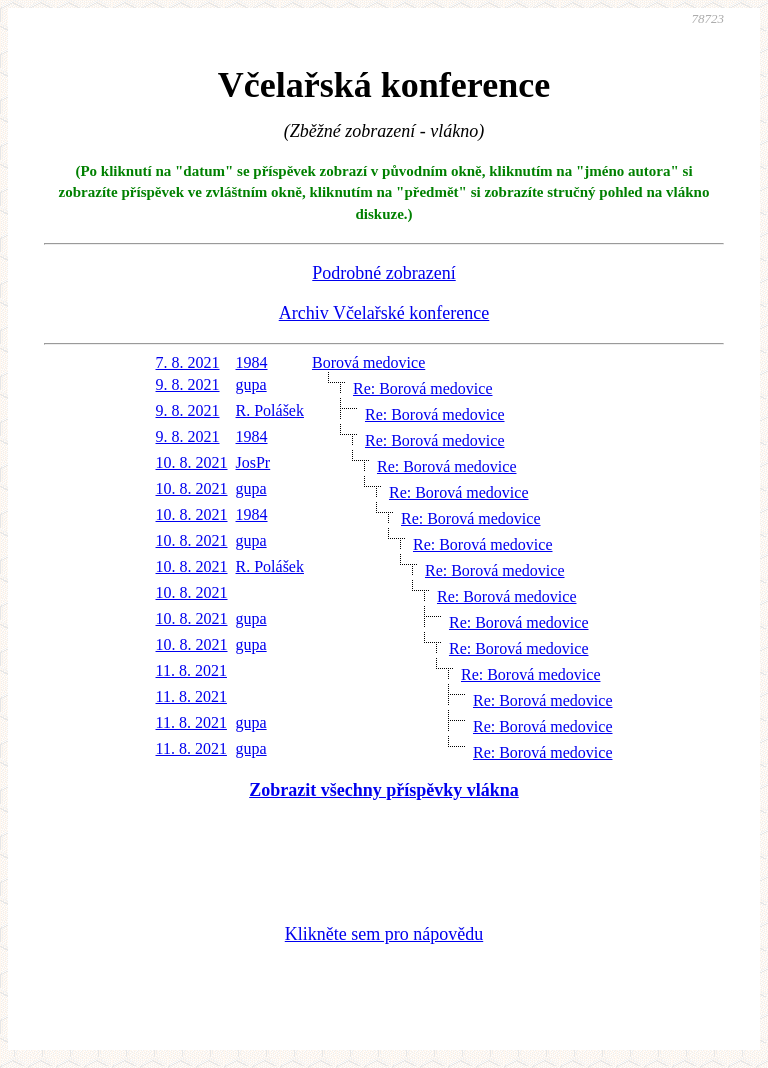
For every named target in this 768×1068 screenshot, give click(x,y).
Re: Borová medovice (423, 388)
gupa (251, 384)
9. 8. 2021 (188, 384)
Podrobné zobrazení (383, 273)
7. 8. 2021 (188, 362)
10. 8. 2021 (192, 462)
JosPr (253, 462)
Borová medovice (368, 362)
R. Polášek (270, 410)
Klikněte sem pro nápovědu (384, 934)
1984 (252, 362)
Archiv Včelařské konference (384, 313)
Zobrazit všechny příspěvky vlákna (384, 790)
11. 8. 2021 (191, 670)
